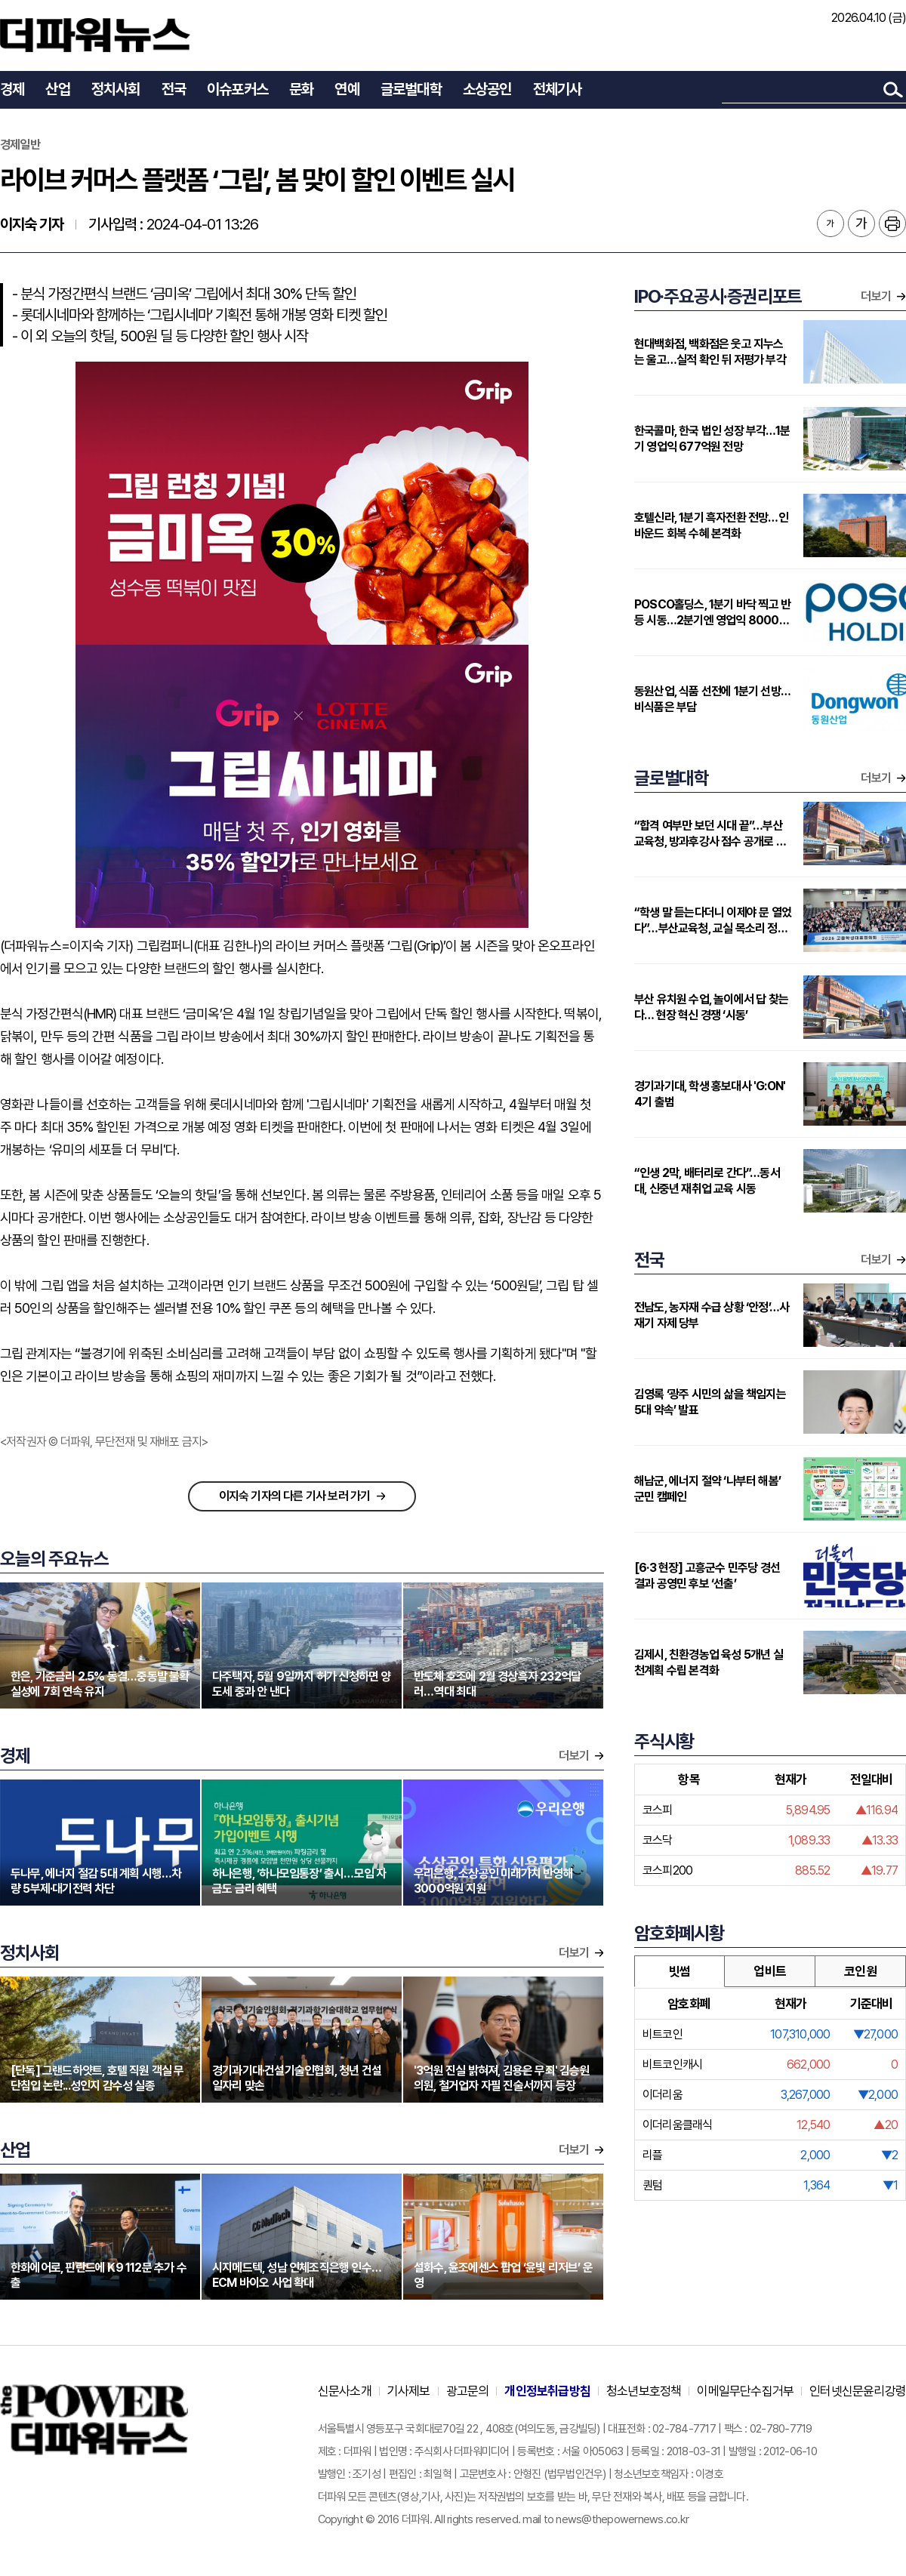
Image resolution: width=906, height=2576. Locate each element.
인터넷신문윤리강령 (857, 2391)
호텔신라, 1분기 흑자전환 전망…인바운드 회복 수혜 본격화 (711, 525)
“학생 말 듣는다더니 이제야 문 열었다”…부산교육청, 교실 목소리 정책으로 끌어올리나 (712, 920)
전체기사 (557, 89)
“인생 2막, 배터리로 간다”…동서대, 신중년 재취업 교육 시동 (707, 1181)
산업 (57, 89)
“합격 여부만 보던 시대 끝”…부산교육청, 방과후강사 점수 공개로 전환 (710, 833)
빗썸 (679, 1971)
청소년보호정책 (643, 2391)
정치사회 (115, 89)
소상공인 (487, 89)
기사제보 (408, 2391)
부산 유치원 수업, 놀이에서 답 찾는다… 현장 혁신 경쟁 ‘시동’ (711, 1007)
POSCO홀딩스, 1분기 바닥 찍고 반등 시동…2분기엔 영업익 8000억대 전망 (712, 612)
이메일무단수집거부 (745, 2391)
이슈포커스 (237, 89)
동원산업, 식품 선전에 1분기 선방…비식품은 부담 (712, 699)
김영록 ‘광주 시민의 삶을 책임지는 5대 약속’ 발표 (710, 1402)
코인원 (860, 1971)
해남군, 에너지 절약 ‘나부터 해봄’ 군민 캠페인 (707, 1489)
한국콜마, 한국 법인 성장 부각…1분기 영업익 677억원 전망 (712, 439)
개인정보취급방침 (547, 2391)
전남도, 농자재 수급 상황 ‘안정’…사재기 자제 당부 (711, 1315)
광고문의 (467, 2391)
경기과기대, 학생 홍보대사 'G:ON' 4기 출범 (709, 1094)
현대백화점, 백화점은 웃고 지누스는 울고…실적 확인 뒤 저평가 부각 (710, 352)
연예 (346, 89)
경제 (12, 89)
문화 (301, 89)
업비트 (769, 1971)
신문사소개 (344, 2391)
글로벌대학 (411, 89)
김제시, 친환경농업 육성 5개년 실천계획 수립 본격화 (708, 1662)
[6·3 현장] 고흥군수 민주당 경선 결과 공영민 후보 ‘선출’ (707, 1576)
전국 (174, 89)
